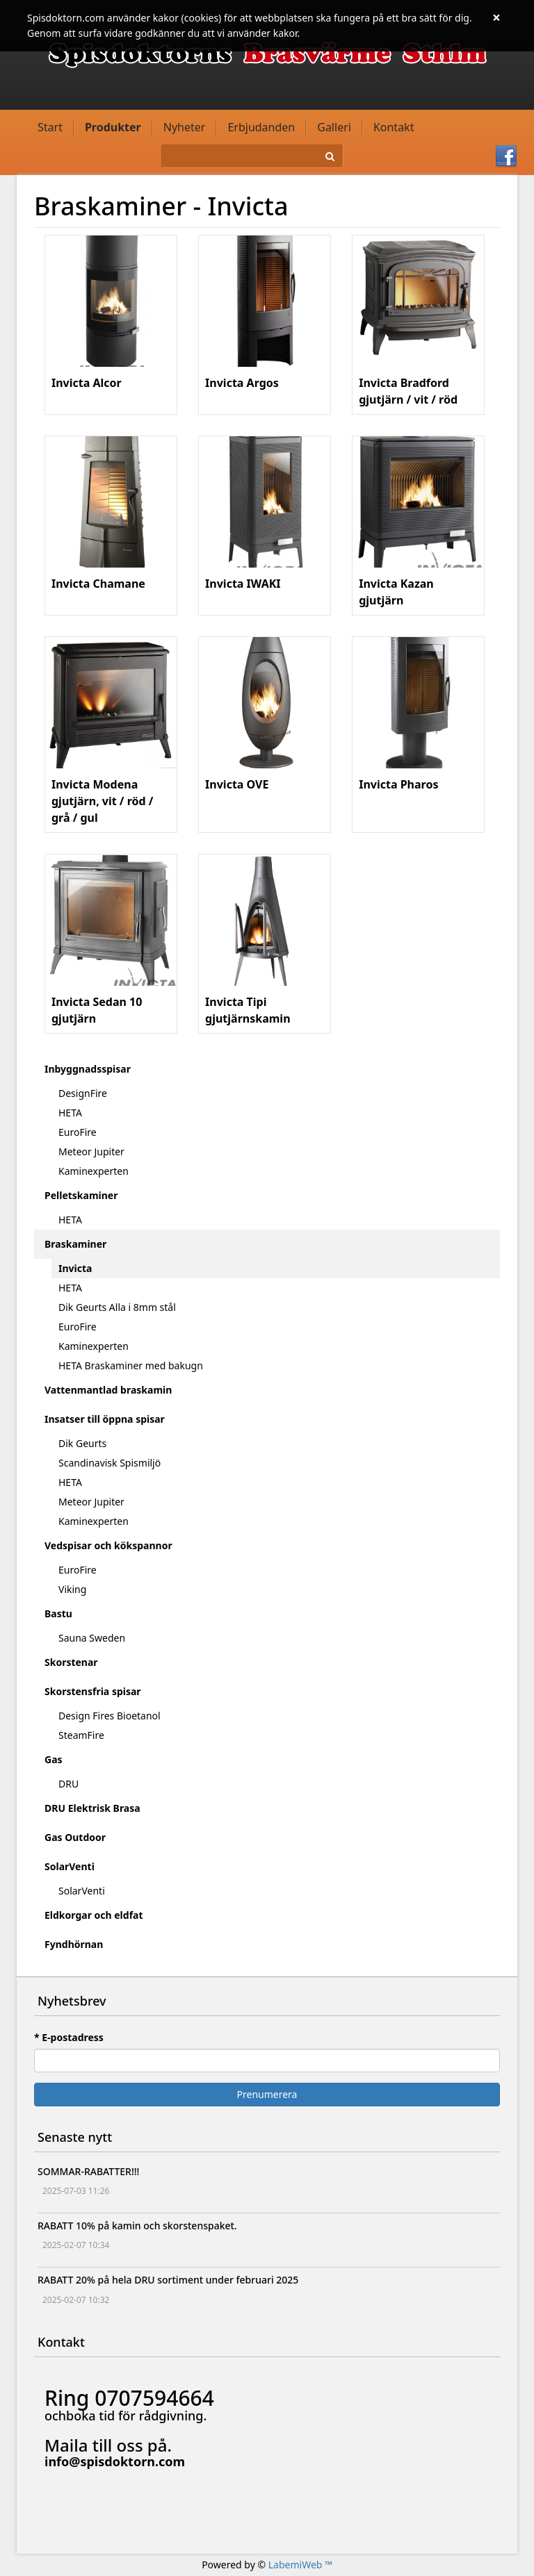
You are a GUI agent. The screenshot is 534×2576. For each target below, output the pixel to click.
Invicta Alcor (86, 382)
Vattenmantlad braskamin (108, 1389)
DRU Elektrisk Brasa (92, 1808)
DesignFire (82, 1093)
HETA (70, 1112)
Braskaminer (75, 1243)
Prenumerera (267, 2094)
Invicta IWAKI (242, 583)
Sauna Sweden (91, 1637)
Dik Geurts (82, 1443)
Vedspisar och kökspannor (108, 1545)
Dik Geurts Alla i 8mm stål (117, 1307)
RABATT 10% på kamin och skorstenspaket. (137, 2225)
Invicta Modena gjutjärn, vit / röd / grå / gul (102, 801)
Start (50, 127)
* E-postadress (69, 2037)
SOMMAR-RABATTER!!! (88, 2171)
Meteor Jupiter (91, 1151)
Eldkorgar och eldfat (93, 1915)
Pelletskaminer (81, 1195)
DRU (68, 1783)
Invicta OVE (236, 784)
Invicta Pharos (398, 784)
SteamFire (81, 1735)
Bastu (58, 1613)
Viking (72, 1589)
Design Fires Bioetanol (109, 1715)
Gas (53, 1759)
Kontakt (393, 127)
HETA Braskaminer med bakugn (130, 1365)
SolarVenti (69, 1866)
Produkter (113, 127)
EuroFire (77, 1132)
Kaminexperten (93, 1171)
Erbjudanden (261, 127)
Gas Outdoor (75, 1837)
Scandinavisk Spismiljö (109, 1462)
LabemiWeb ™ (300, 2564)
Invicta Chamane (98, 583)
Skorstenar (71, 1662)
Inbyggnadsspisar (87, 1068)
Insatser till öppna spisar (104, 1419)
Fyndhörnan (73, 1944)
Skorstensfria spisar (92, 1691)
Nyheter (184, 127)
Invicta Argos (242, 382)
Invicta (75, 1268)
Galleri (334, 127)
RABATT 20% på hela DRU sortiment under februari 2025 (168, 2279)
